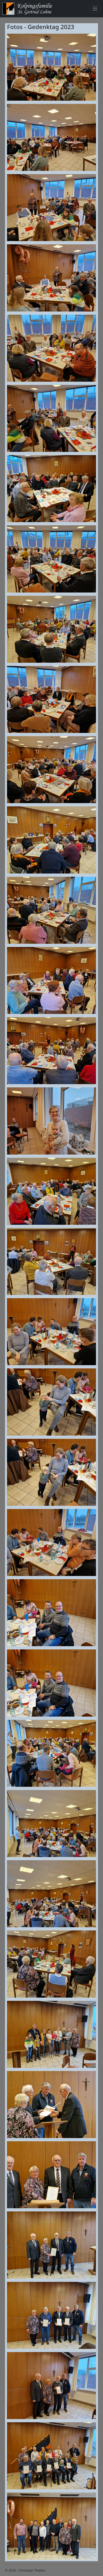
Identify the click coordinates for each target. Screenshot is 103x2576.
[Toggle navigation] (95, 9)
